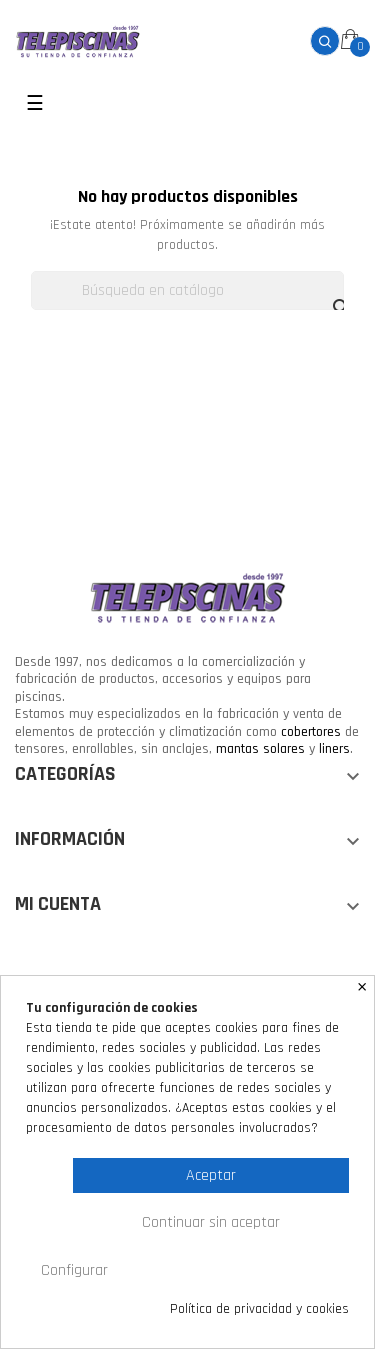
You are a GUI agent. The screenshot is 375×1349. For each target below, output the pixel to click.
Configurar (74, 1270)
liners (334, 749)
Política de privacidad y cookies (259, 1309)
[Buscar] (187, 291)
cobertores (311, 732)
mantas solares (260, 749)
